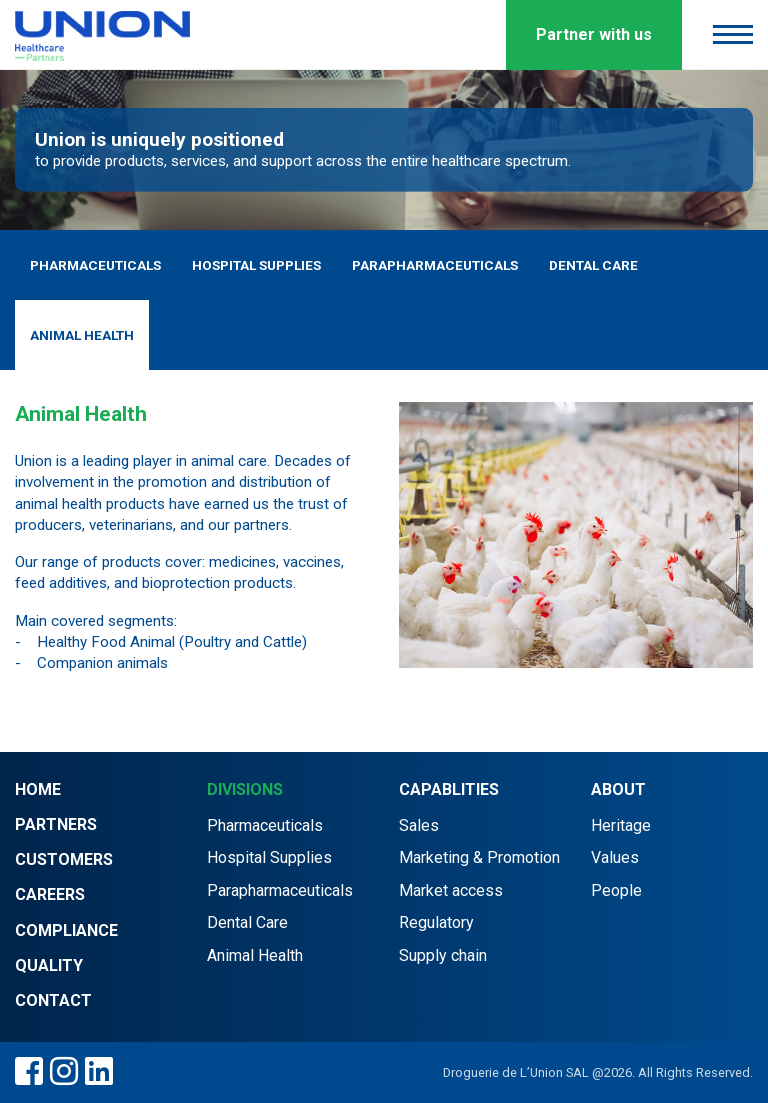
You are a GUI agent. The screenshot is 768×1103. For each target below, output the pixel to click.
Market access (451, 890)
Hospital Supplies (256, 265)
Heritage (621, 825)
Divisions (245, 789)
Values (615, 857)
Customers (64, 859)
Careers (50, 894)
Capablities (449, 789)
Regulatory (436, 922)
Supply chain (443, 955)
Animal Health (82, 335)
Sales (419, 825)
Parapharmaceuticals (435, 265)
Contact (53, 1000)
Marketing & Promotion (479, 857)
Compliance (66, 930)
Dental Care (593, 265)
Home (38, 789)
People (616, 890)
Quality (49, 965)
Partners (56, 824)
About (618, 789)
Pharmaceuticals (95, 265)
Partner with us (594, 34)
